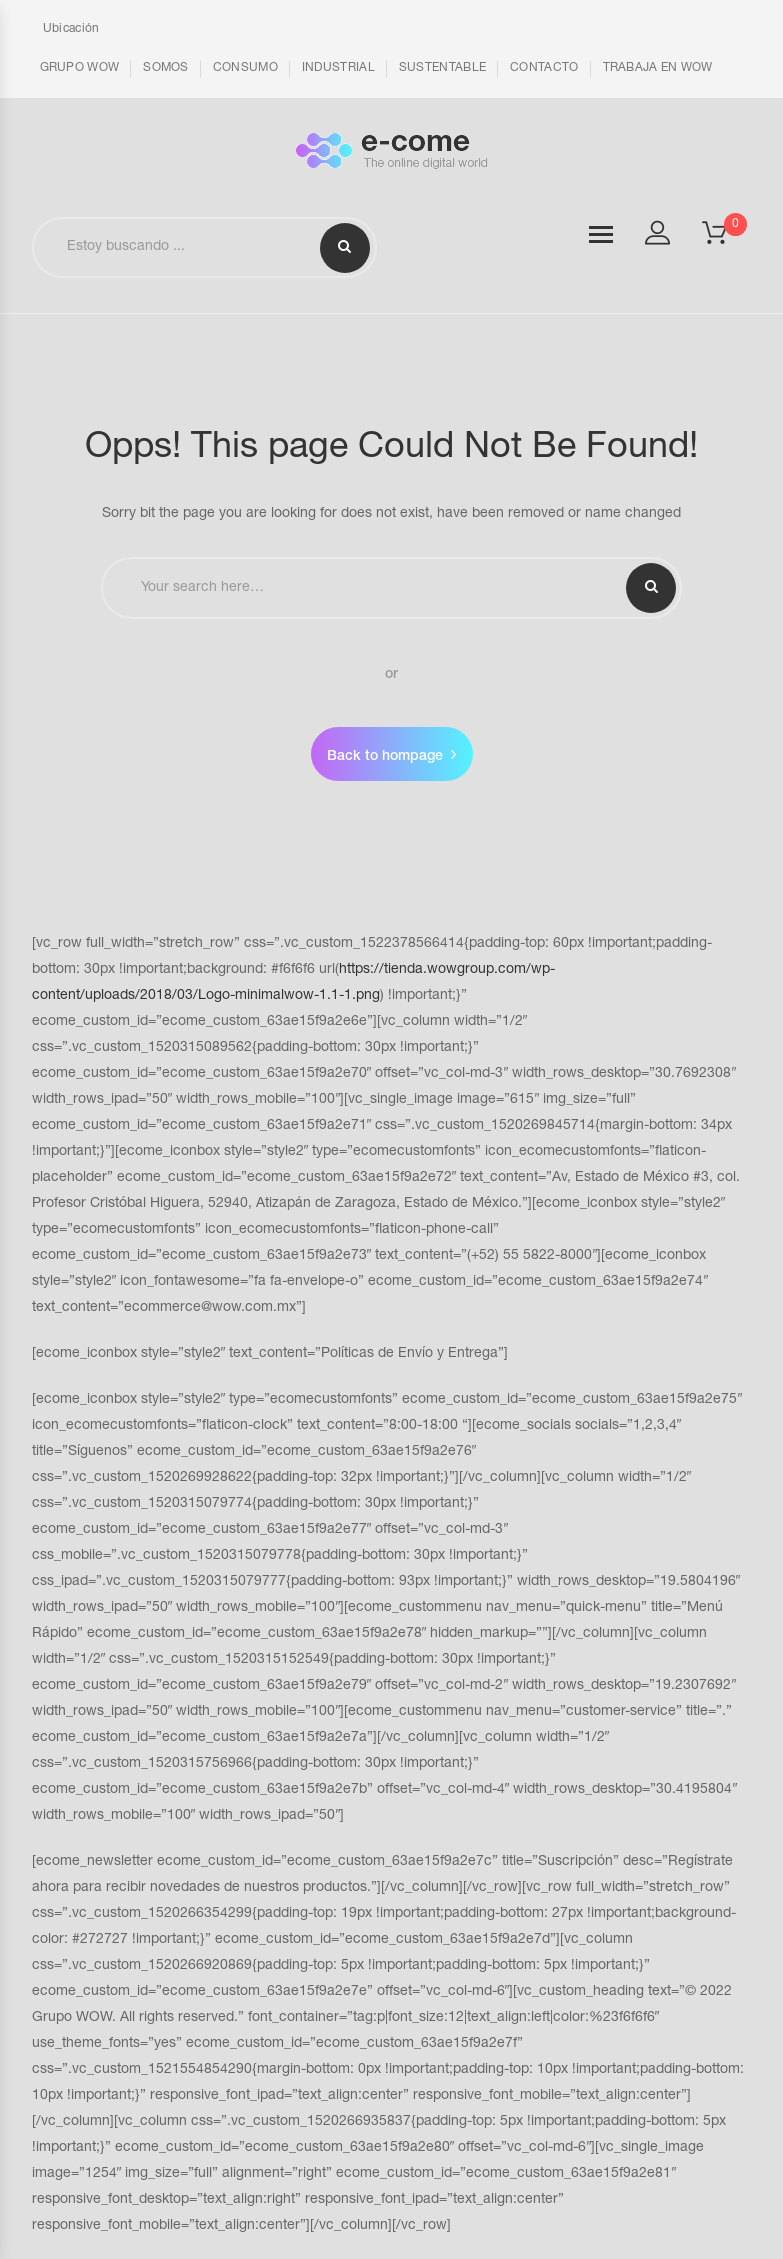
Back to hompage (385, 757)
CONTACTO (544, 68)
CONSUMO (245, 68)
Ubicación (70, 29)
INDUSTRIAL (338, 68)
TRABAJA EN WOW (658, 68)
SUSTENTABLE (442, 68)
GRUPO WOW (80, 68)
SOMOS (166, 68)
